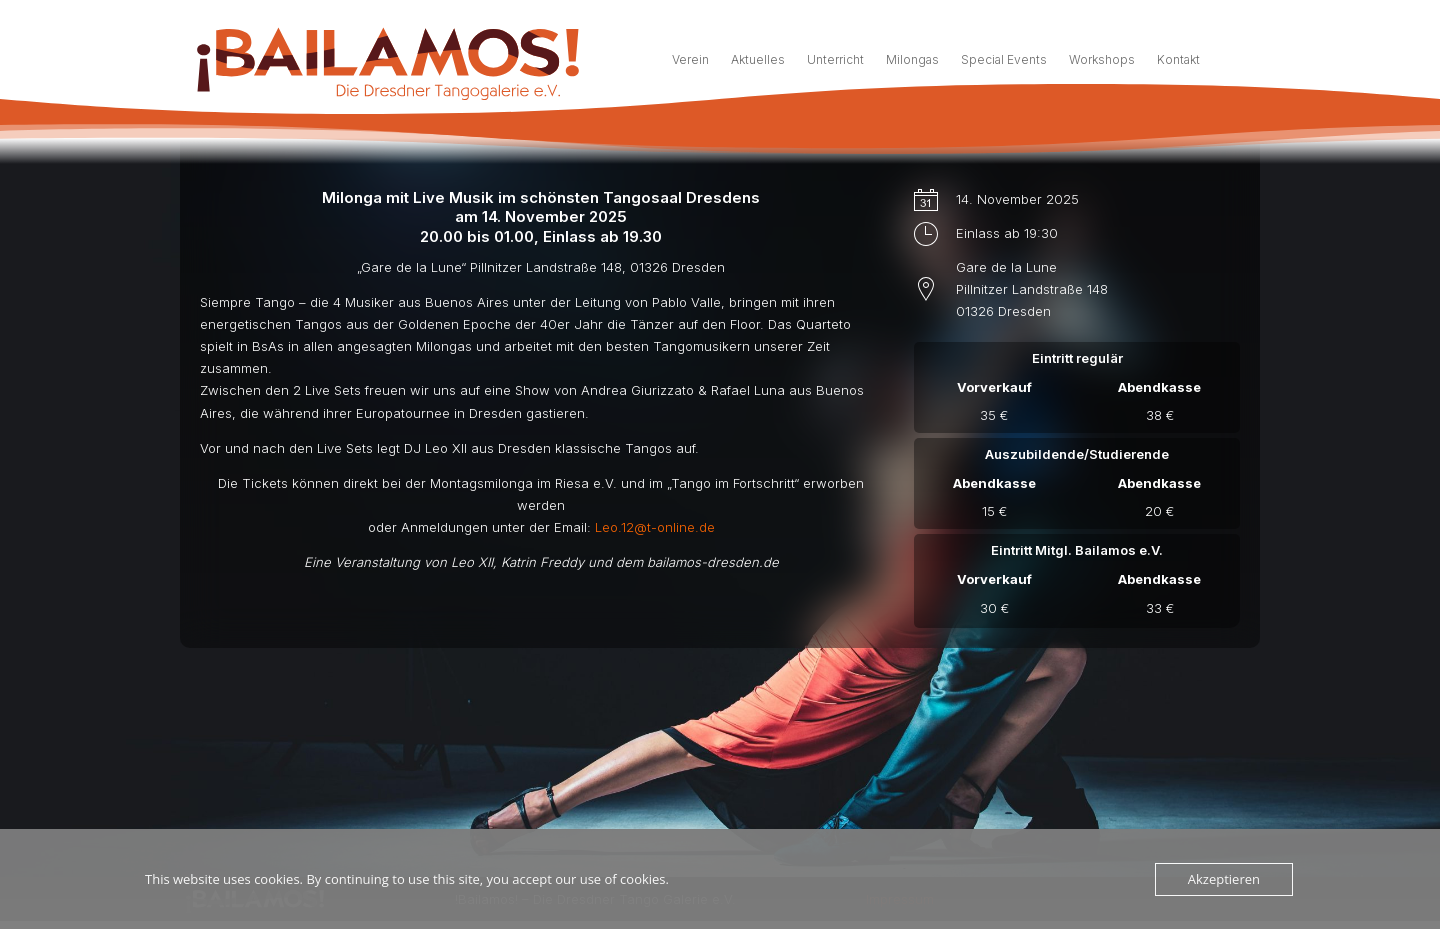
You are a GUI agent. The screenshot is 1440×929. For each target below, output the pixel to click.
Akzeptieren (1224, 879)
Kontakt (1178, 60)
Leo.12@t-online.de (655, 650)
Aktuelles (758, 60)
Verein (690, 60)
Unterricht (835, 60)
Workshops (1102, 60)
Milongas (912, 60)
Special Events (1004, 60)
